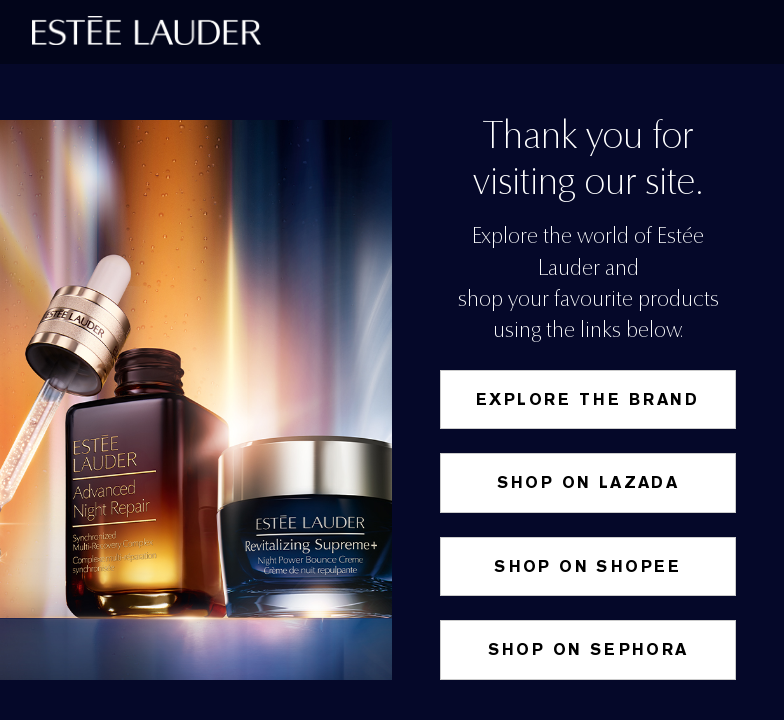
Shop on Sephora (588, 649)
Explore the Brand (588, 399)
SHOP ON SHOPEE (588, 566)
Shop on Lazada (588, 482)
